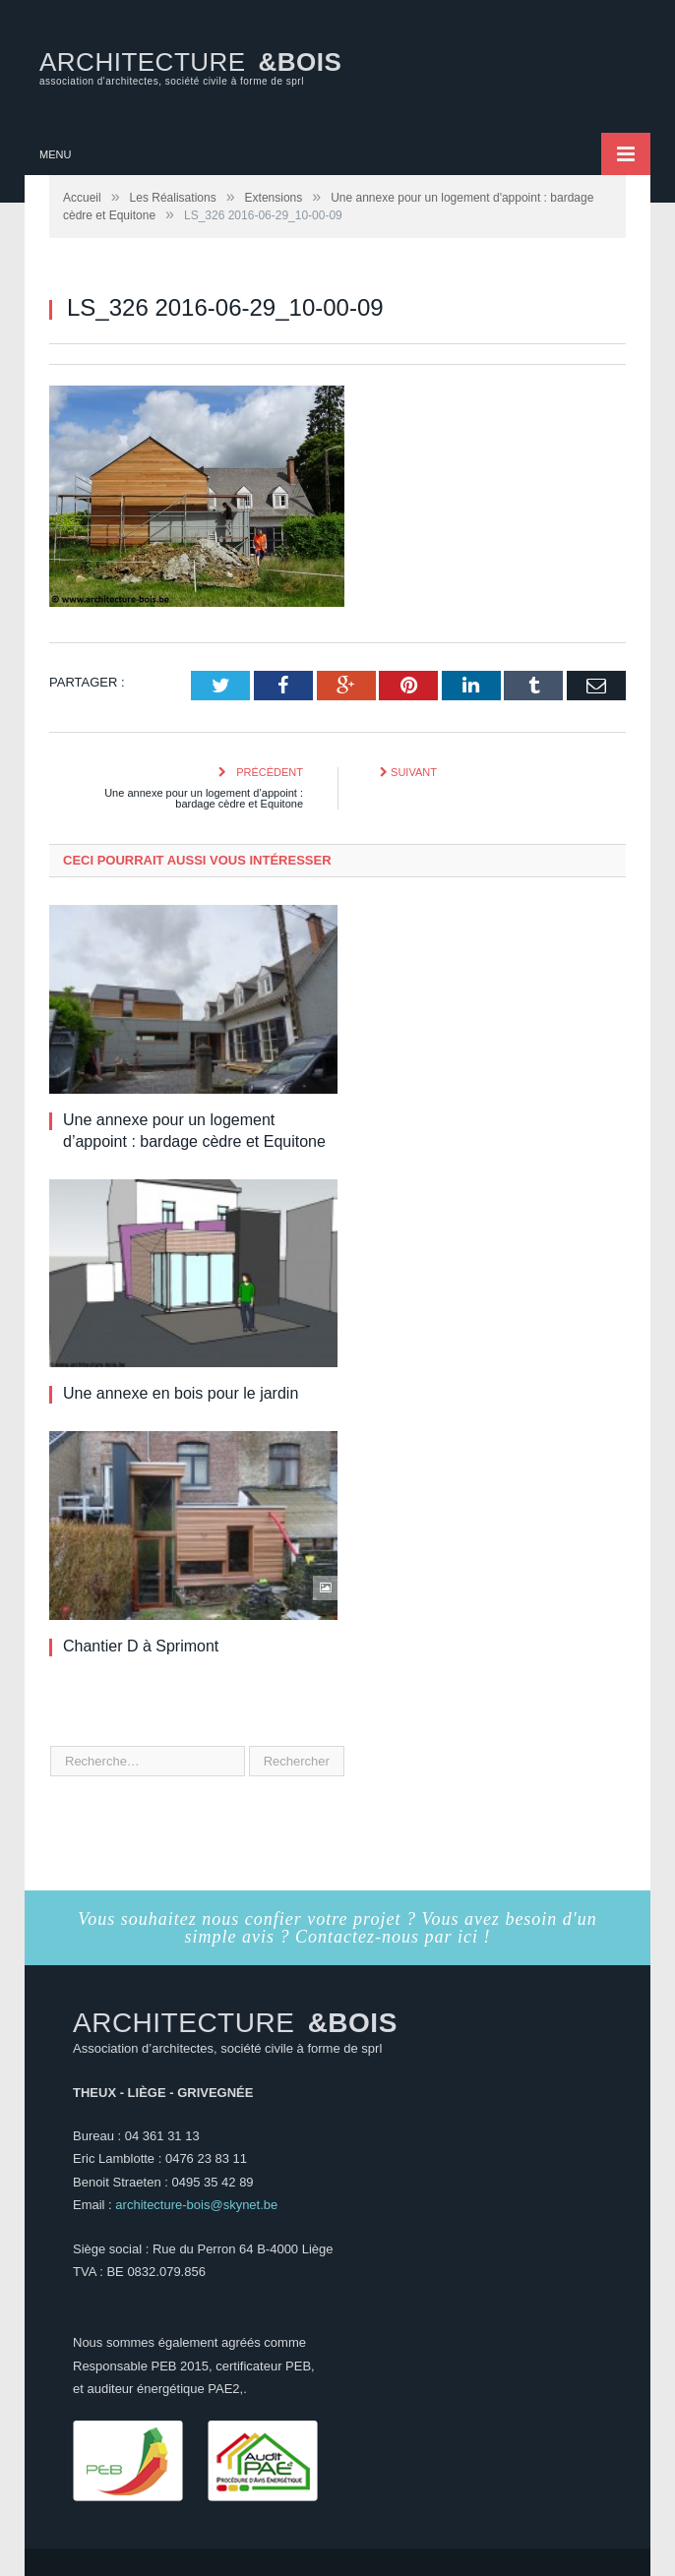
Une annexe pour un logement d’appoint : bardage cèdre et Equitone (203, 798)
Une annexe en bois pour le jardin (180, 1393)
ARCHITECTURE (190, 67)
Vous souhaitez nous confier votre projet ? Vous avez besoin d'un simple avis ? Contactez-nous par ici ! (337, 1928)
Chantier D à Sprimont (140, 1646)
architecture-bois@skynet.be (196, 2204)
